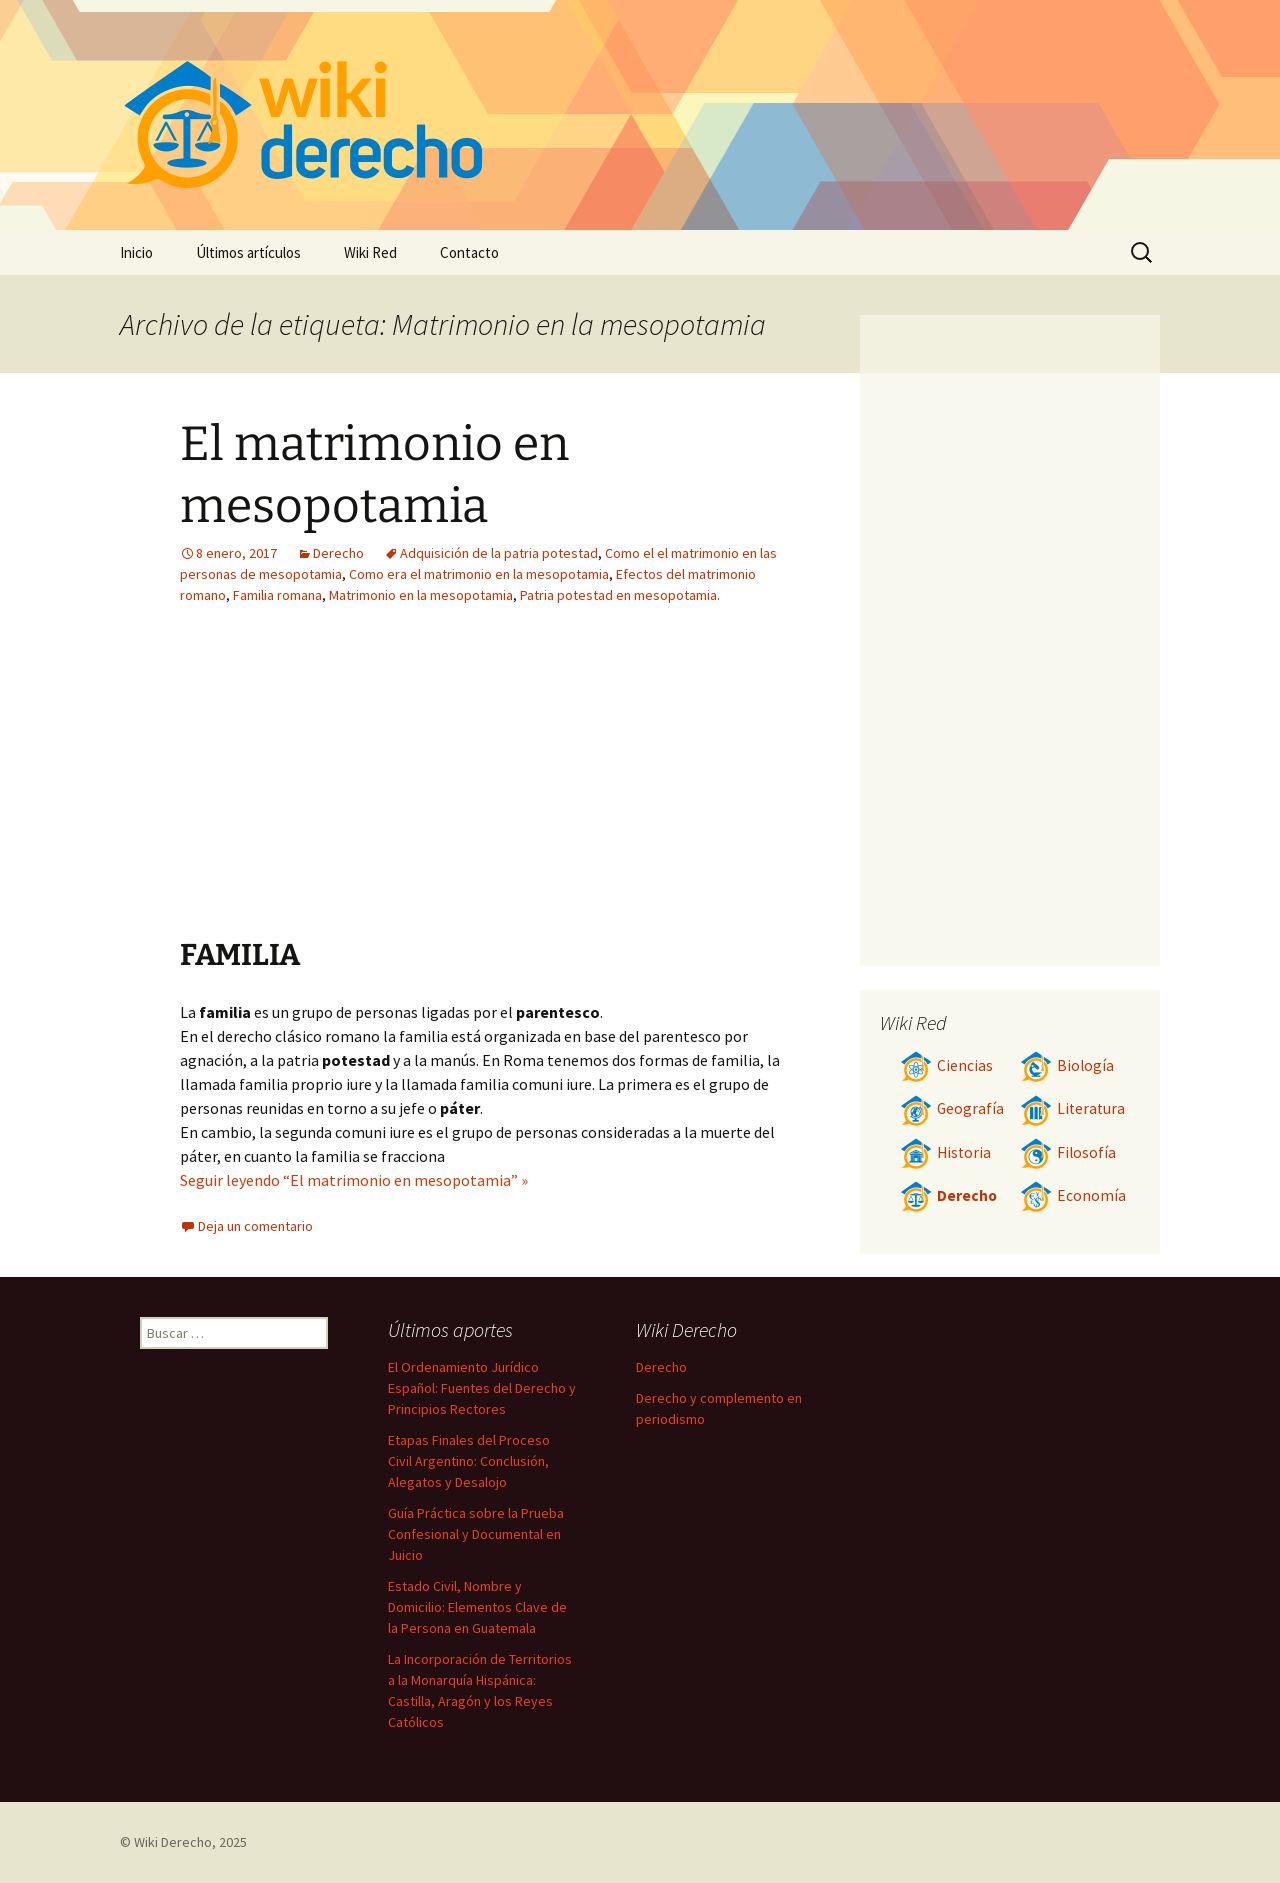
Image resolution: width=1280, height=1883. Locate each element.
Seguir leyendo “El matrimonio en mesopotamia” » (354, 1180)
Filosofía (1068, 1152)
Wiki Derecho (173, 1842)
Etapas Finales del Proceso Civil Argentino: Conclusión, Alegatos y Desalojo (469, 1461)
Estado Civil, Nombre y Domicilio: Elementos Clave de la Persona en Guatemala (477, 1607)
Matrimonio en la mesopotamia (421, 595)
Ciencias (946, 1065)
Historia (945, 1152)
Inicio (136, 252)
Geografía (952, 1108)
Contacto (469, 252)
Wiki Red (370, 252)
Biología (1067, 1065)
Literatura (1072, 1108)
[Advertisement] (606, 786)
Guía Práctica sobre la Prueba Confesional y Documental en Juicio (476, 1534)
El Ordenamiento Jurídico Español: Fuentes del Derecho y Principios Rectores (482, 1388)
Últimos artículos (248, 252)
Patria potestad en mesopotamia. (620, 595)
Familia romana (277, 595)
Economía (1073, 1195)
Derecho (338, 553)
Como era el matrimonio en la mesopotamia (479, 574)
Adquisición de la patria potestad (499, 553)
